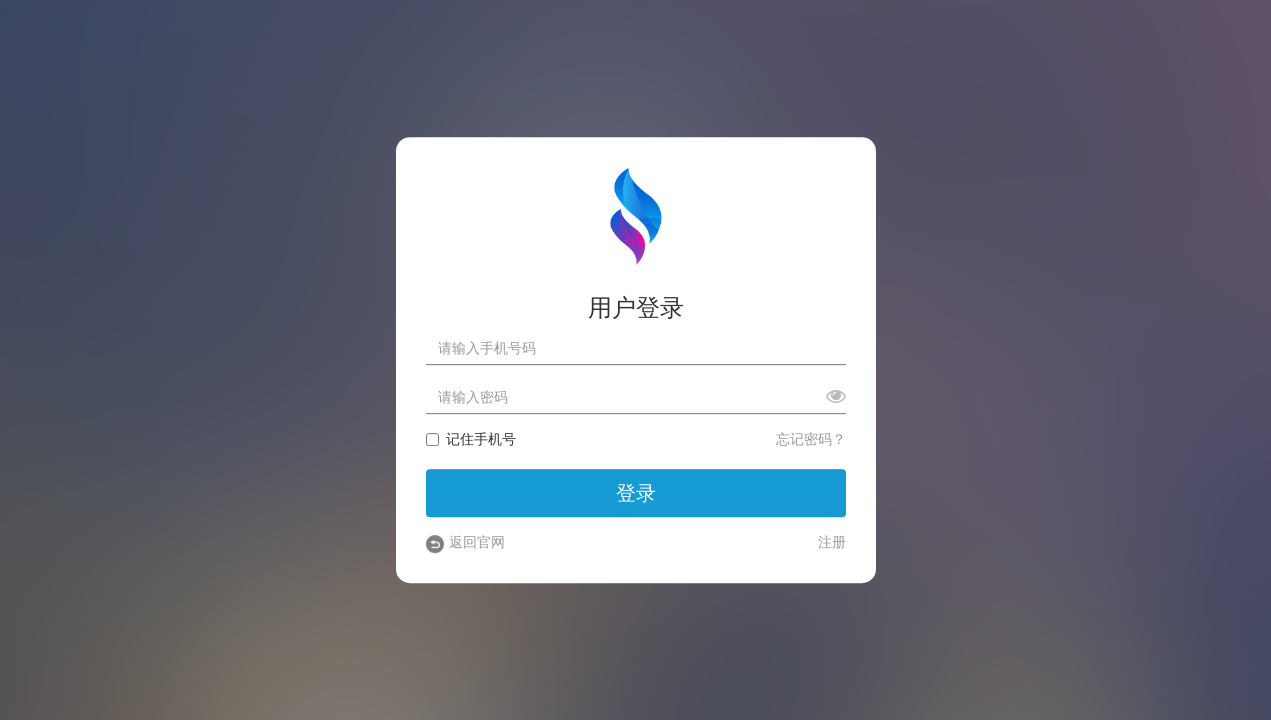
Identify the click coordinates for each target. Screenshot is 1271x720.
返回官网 (465, 544)
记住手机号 (471, 440)
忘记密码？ (811, 440)
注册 (832, 543)
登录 (636, 493)
